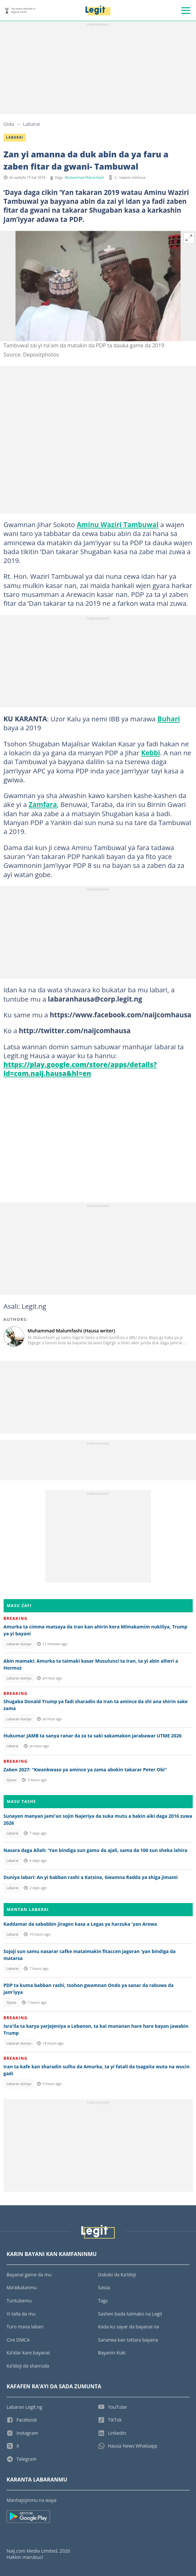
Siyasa (11, 1780)
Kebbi (150, 752)
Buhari (168, 718)
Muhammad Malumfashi (84, 177)
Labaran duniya (18, 1644)
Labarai (31, 124)
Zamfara (43, 804)
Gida (9, 124)
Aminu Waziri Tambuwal (118, 524)
